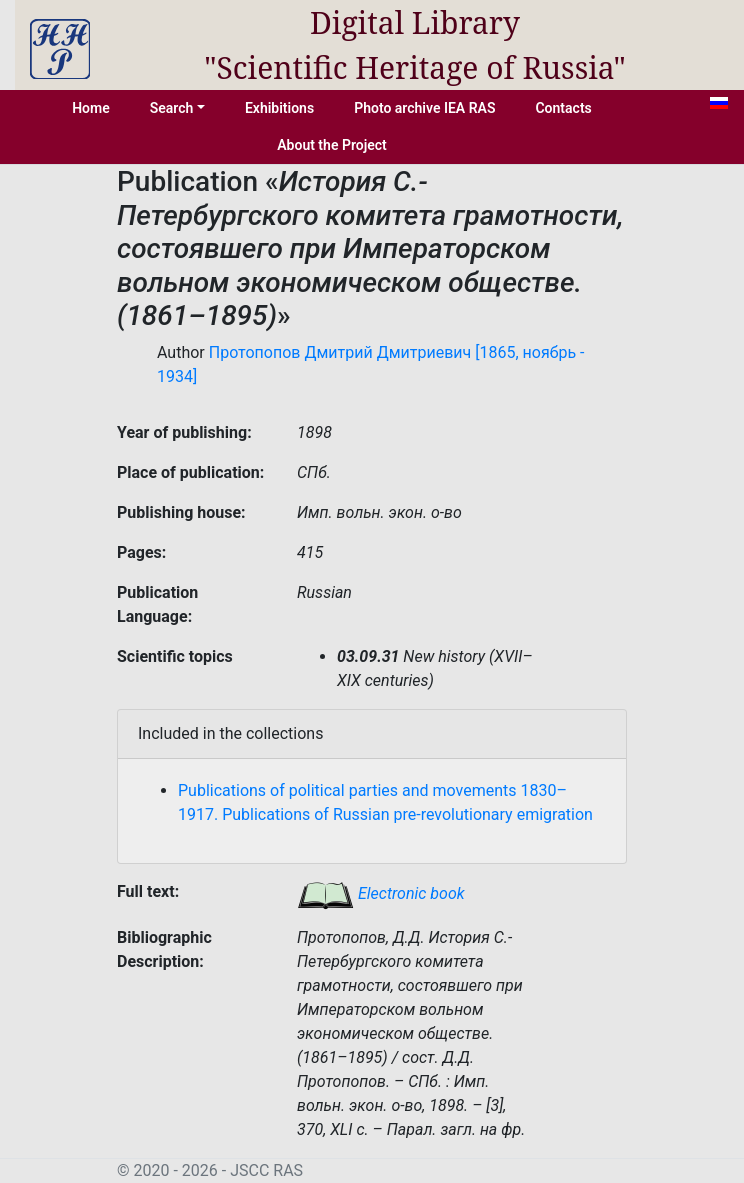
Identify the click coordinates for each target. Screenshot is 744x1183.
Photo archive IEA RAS (424, 108)
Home (91, 108)
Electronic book (381, 893)
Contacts (563, 108)
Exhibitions (279, 108)
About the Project (332, 145)
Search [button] (172, 108)
